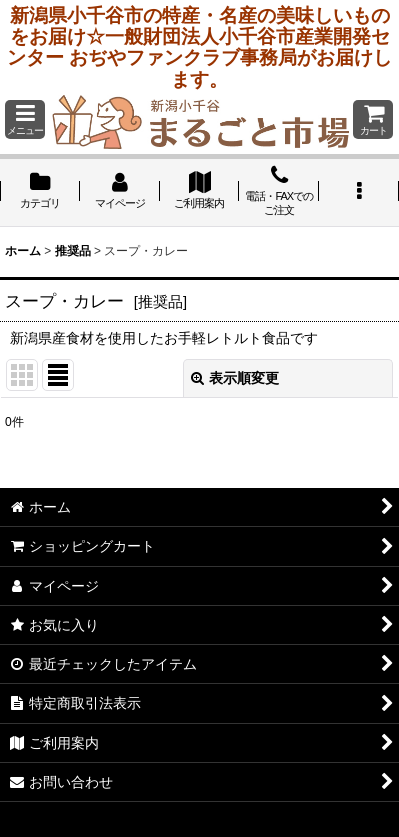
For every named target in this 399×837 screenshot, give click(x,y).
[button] (25, 119)
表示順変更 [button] (235, 378)
